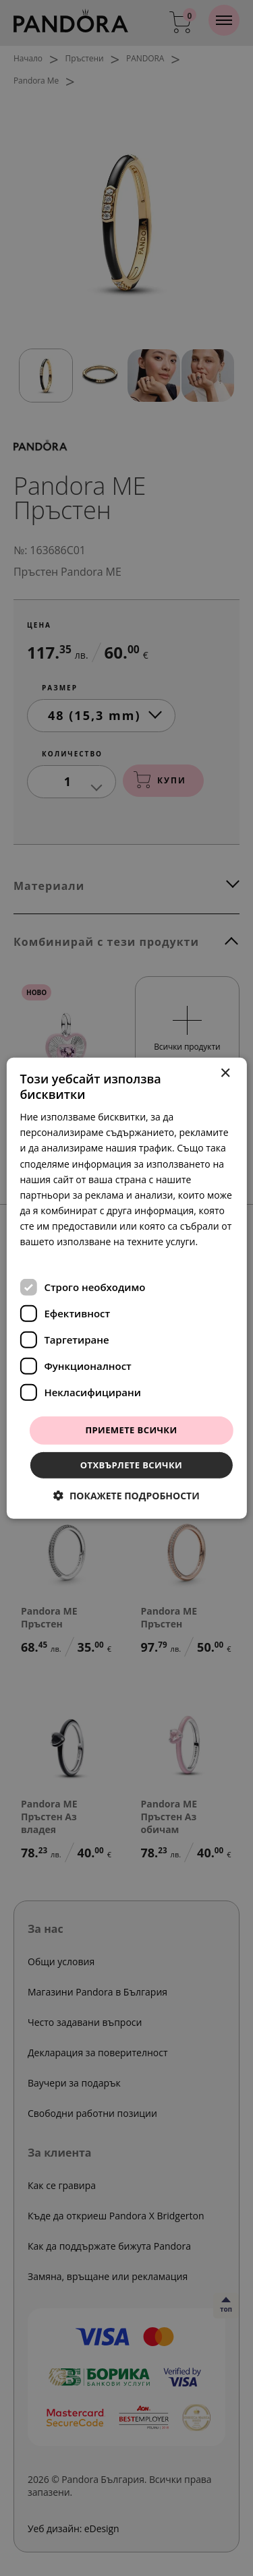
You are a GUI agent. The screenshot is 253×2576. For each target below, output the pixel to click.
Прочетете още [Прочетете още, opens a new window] (55, 1257)
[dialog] (126, 1288)
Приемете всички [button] (131, 1430)
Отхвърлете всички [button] (131, 1465)
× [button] (225, 1073)
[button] (126, 1495)
